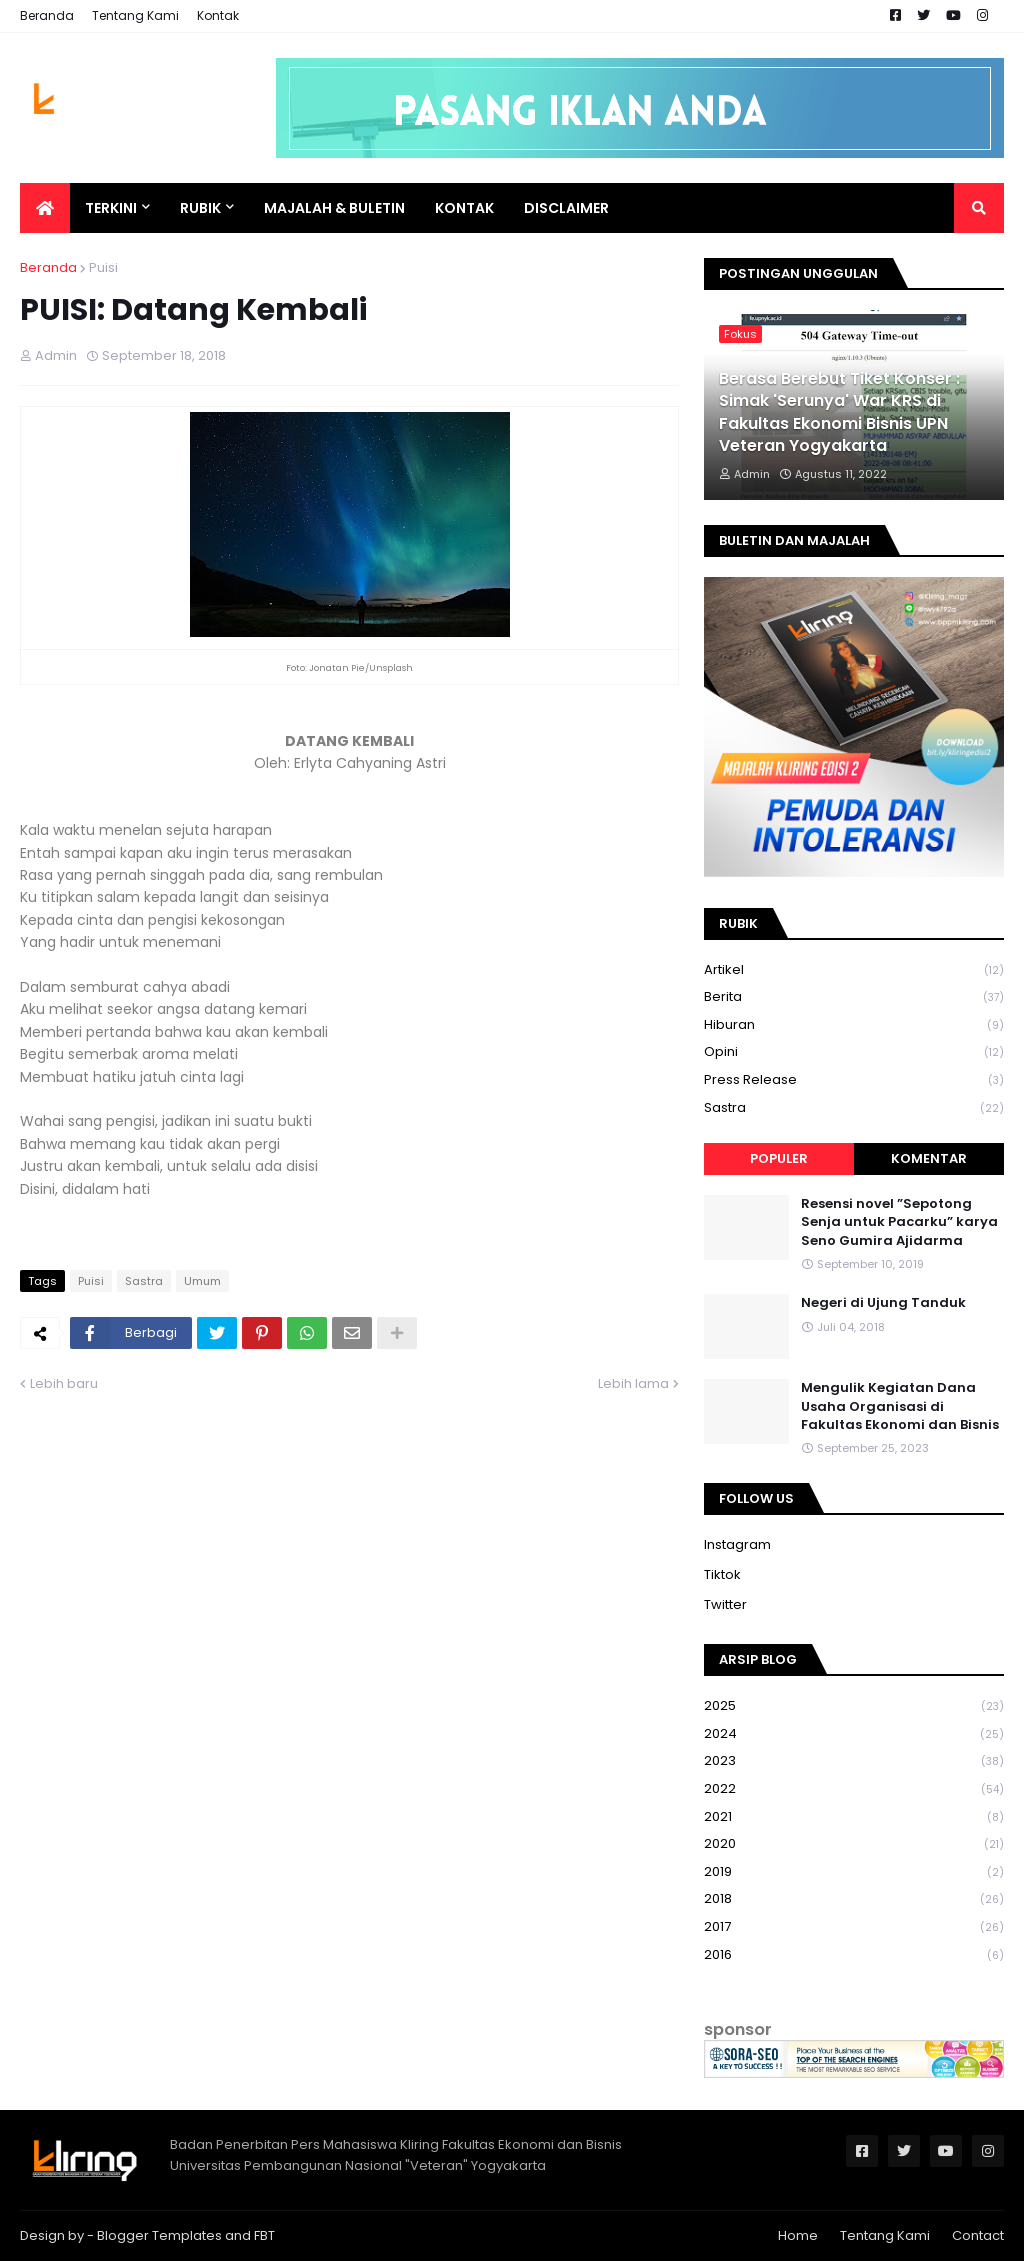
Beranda (47, 15)
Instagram (737, 1544)
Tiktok (722, 1574)
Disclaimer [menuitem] (566, 208)
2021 (854, 1817)
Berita (854, 997)
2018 (854, 1899)
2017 (854, 1927)
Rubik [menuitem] (200, 208)
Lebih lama (633, 1383)
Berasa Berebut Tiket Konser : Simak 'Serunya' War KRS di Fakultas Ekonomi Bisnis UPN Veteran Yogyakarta (839, 412)
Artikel (854, 970)
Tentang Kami (135, 15)
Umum (202, 1281)
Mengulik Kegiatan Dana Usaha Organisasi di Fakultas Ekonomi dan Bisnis (900, 1406)
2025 (854, 1706)
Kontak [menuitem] (464, 208)
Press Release (854, 1080)
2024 (854, 1734)
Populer (779, 1158)
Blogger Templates (159, 2235)
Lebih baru (64, 1383)
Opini (854, 1052)
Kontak (218, 15)
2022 (854, 1789)
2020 (854, 1844)
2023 (854, 1761)
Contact (978, 2235)
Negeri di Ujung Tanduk (883, 1303)
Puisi (103, 267)
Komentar (929, 1158)
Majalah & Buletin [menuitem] (334, 208)
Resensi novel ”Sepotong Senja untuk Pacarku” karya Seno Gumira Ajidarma (899, 1222)
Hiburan (854, 1025)
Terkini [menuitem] (111, 208)
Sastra (144, 1281)
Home (798, 2235)
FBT (264, 2235)
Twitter (725, 1604)
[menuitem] (45, 208)
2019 (854, 1872)
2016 (854, 1955)
